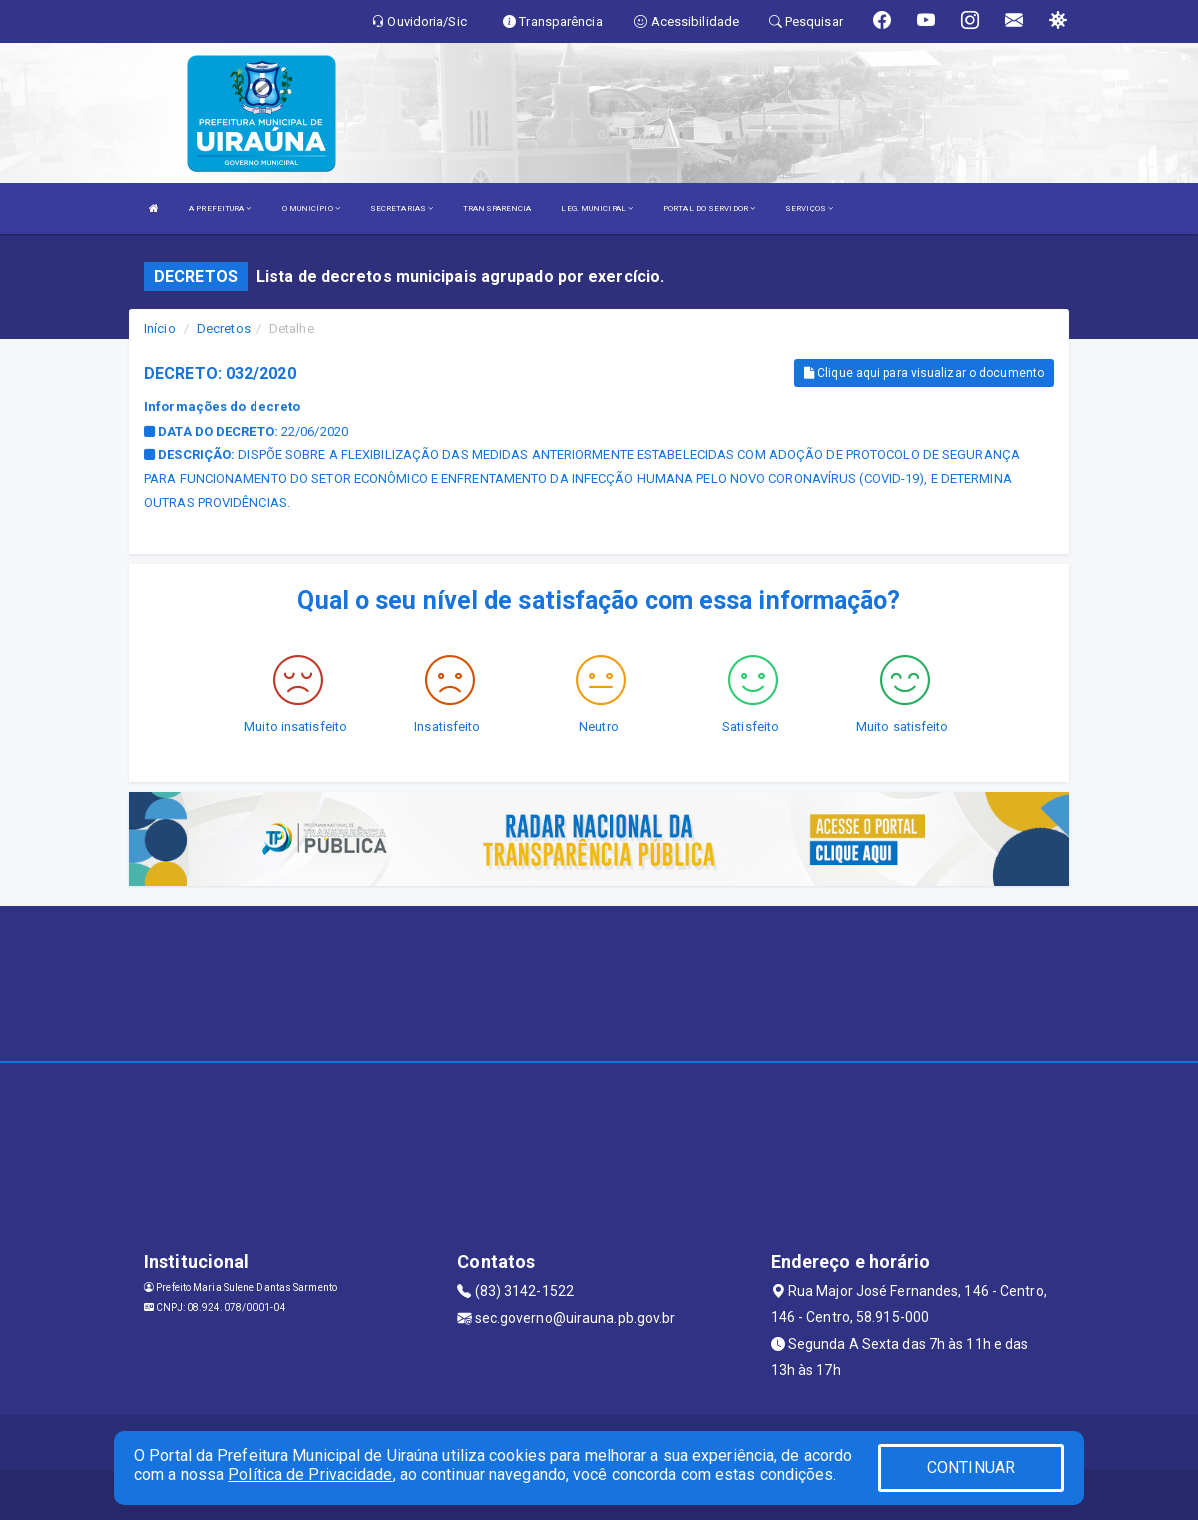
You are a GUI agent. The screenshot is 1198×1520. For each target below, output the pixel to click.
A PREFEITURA (220, 208)
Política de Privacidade (310, 1474)
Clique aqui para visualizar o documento (924, 373)
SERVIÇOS (809, 208)
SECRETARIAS (401, 208)
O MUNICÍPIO (311, 208)
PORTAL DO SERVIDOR (709, 208)
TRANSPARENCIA (497, 208)
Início (160, 328)
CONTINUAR (971, 1467)
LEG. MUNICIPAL (597, 208)
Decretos (224, 328)
